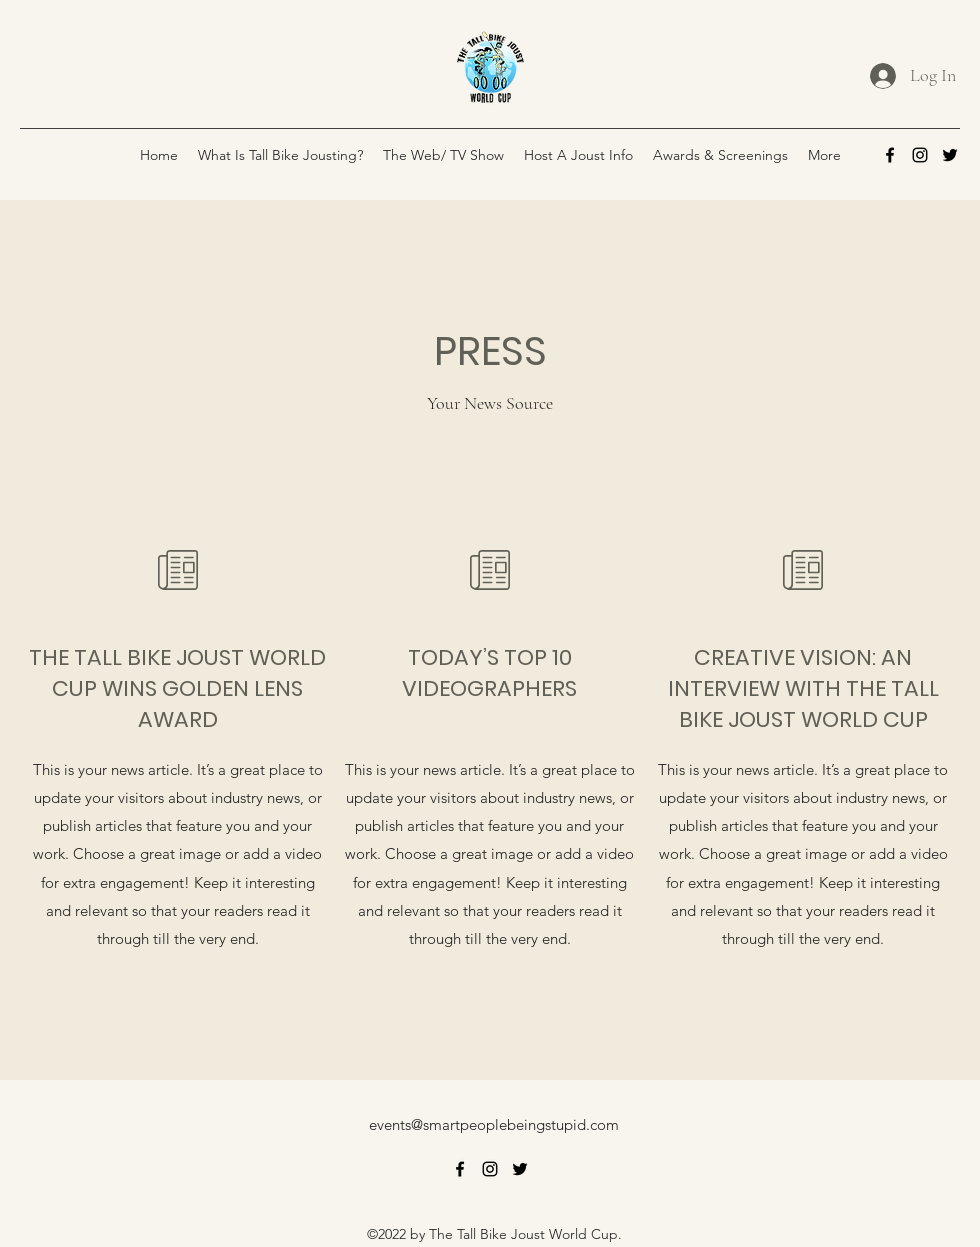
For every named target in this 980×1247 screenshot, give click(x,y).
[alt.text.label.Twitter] (950, 155)
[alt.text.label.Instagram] (920, 155)
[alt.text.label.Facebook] (890, 155)
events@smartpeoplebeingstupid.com (494, 1124)
